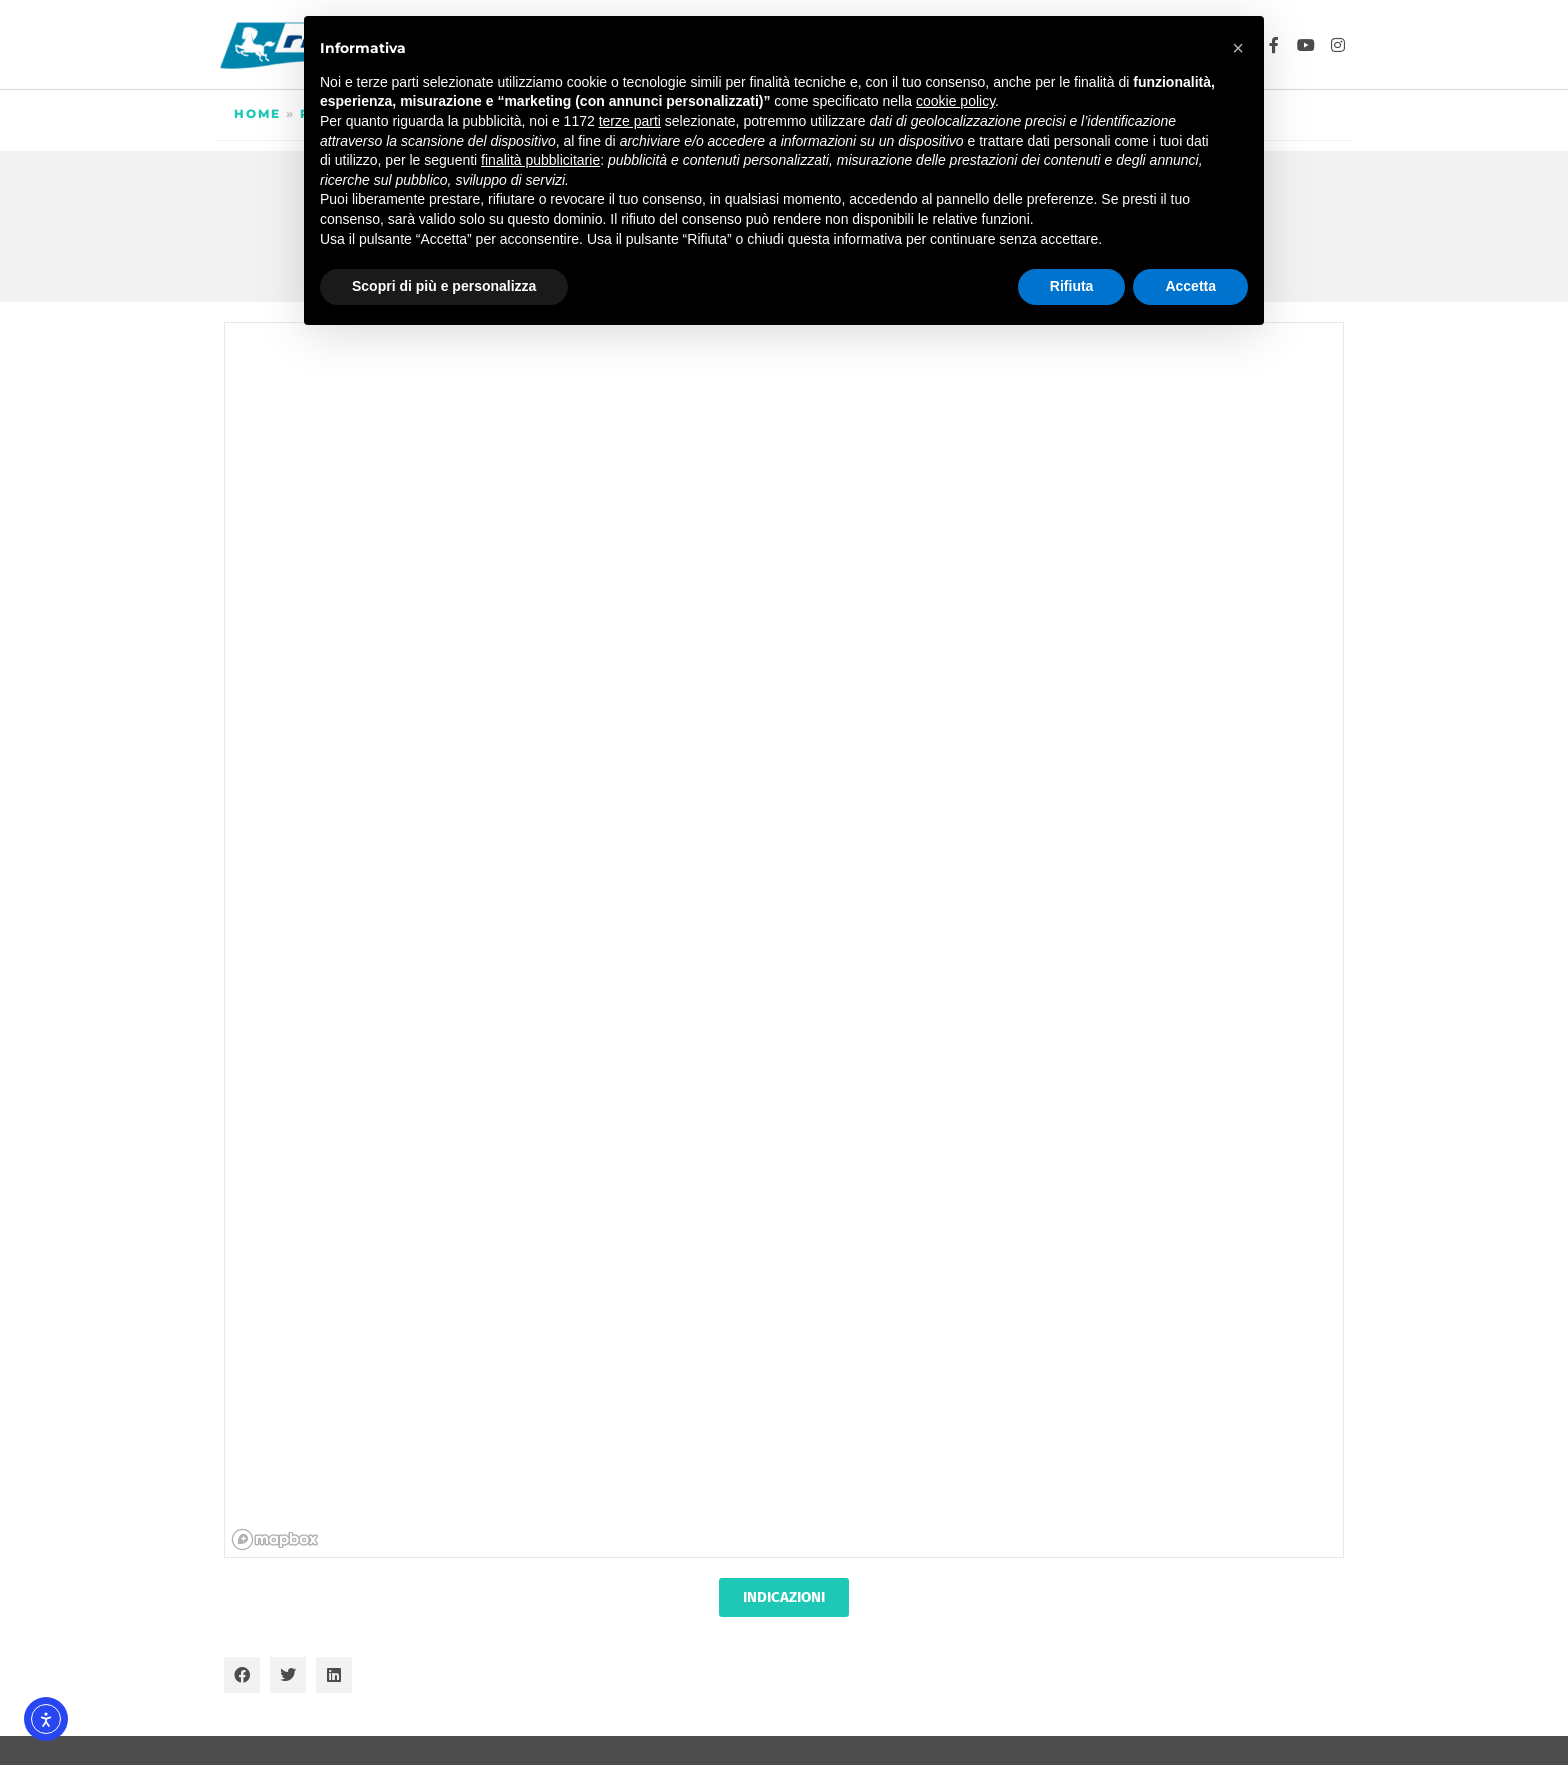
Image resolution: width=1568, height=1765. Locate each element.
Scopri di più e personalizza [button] (444, 286)
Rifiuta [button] (1072, 286)
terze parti (630, 121)
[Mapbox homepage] (275, 1539)
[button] (242, 1675)
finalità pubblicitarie (540, 160)
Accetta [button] (1190, 286)
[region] (785, 941)
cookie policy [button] (955, 101)
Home (257, 113)
